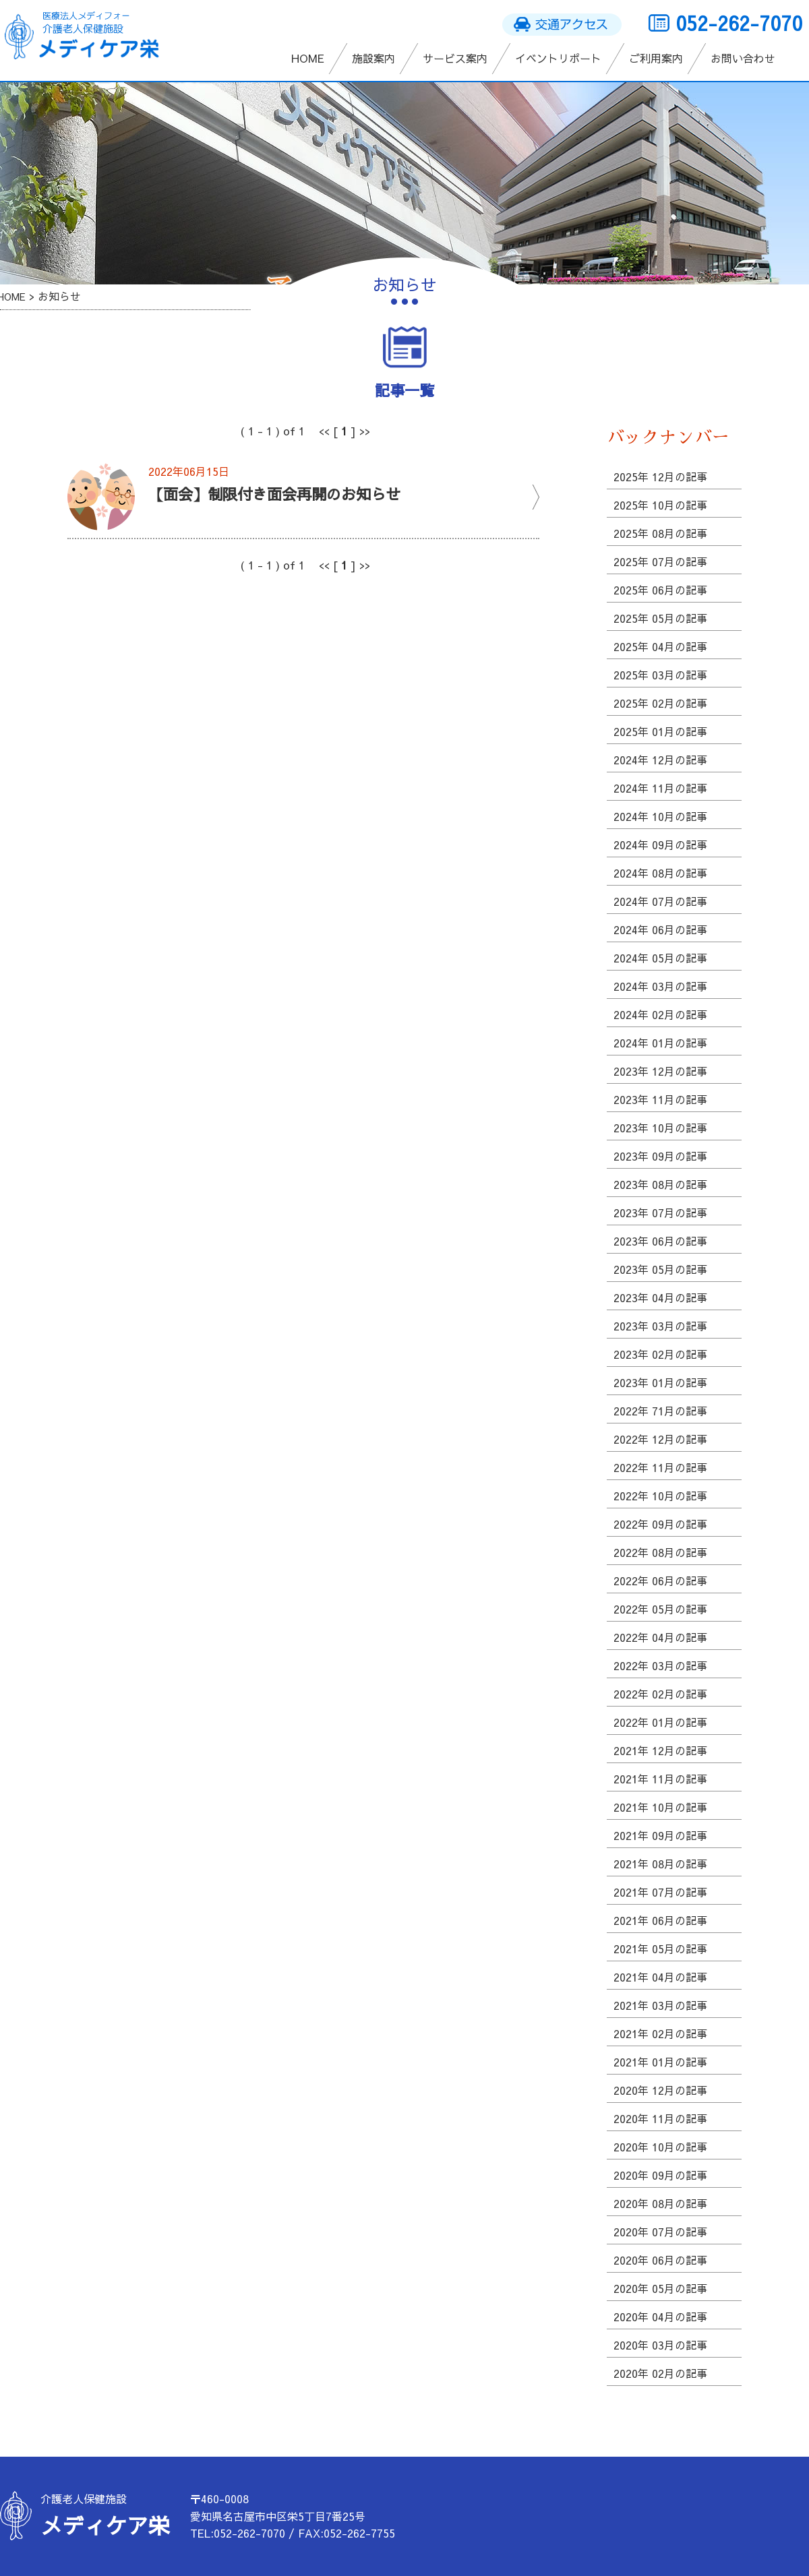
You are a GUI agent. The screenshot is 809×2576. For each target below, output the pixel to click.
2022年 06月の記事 (660, 1580)
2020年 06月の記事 (660, 2259)
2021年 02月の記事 (660, 2033)
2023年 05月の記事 (660, 1269)
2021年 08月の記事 (660, 1863)
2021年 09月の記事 (660, 1835)
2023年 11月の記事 (660, 1099)
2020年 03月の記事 (660, 2344)
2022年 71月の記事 (660, 1410)
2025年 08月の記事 (660, 533)
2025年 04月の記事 (660, 646)
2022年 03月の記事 (660, 1665)
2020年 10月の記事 (660, 2146)
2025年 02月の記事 (660, 703)
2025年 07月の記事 (660, 561)
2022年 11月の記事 (660, 1467)
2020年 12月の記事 (660, 2090)
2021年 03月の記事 (660, 2005)
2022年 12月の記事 (660, 1439)
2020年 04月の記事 (660, 2316)
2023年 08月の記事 (660, 1184)
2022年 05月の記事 (660, 1608)
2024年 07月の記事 (660, 901)
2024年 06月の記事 (660, 929)
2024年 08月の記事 (660, 872)
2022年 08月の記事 (660, 1552)
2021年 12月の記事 (660, 1750)
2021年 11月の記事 (660, 1778)
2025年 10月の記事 (660, 504)
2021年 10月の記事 (660, 1807)
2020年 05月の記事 (660, 2288)
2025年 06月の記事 (660, 589)
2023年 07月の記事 (660, 1212)
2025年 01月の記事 (660, 731)
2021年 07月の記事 (660, 1891)
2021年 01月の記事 (660, 2061)
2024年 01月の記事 (660, 1042)
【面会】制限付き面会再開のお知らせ (274, 493)
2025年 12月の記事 (660, 476)
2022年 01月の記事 (660, 1722)
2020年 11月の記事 (660, 2118)
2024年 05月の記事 (660, 957)
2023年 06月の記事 (660, 1240)
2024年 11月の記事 (660, 787)
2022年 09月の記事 (660, 1523)
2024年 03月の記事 (660, 986)
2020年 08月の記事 (660, 2203)
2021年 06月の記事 (660, 1920)
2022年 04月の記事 (660, 1637)
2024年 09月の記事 (660, 844)
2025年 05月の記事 (660, 618)
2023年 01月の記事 (660, 1382)
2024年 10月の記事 (660, 816)
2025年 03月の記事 (660, 674)
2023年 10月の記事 (660, 1127)
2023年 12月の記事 (660, 1071)
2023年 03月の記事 (660, 1325)
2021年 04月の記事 (660, 1976)
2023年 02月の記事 (660, 1354)
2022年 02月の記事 (660, 1693)
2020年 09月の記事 (660, 2175)
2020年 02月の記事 (660, 2373)
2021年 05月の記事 (660, 1948)
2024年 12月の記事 (660, 759)
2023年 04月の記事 (660, 1297)
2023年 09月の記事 (660, 1155)
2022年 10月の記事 (660, 1495)
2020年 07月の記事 (660, 2231)
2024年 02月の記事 (660, 1014)
